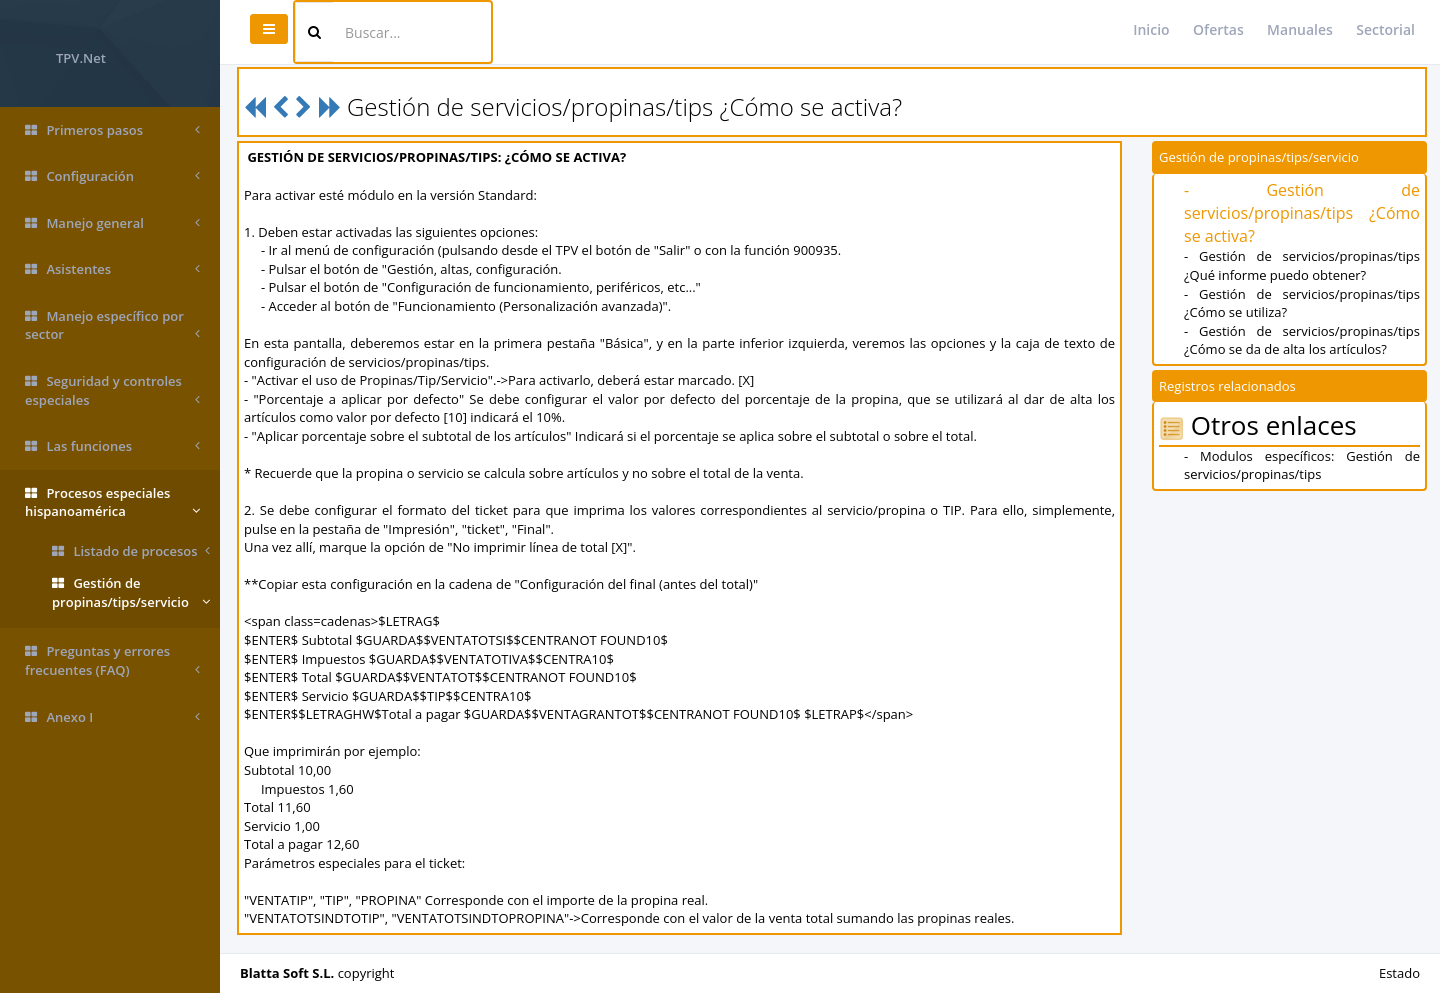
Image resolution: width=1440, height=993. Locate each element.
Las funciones (112, 446)
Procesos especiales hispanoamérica (112, 502)
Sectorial (1385, 29)
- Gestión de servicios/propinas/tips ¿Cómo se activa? (1302, 213)
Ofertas (1218, 29)
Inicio (1151, 29)
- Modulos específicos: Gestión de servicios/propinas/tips (1302, 465)
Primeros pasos (112, 130)
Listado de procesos (131, 551)
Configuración (112, 176)
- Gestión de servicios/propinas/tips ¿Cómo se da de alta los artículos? (1302, 340)
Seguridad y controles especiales (112, 390)
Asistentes (112, 269)
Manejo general (112, 223)
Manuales (1300, 29)
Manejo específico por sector (112, 325)
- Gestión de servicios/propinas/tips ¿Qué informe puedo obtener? (1302, 265)
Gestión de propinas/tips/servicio (131, 592)
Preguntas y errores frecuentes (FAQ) (112, 660)
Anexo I (112, 717)
